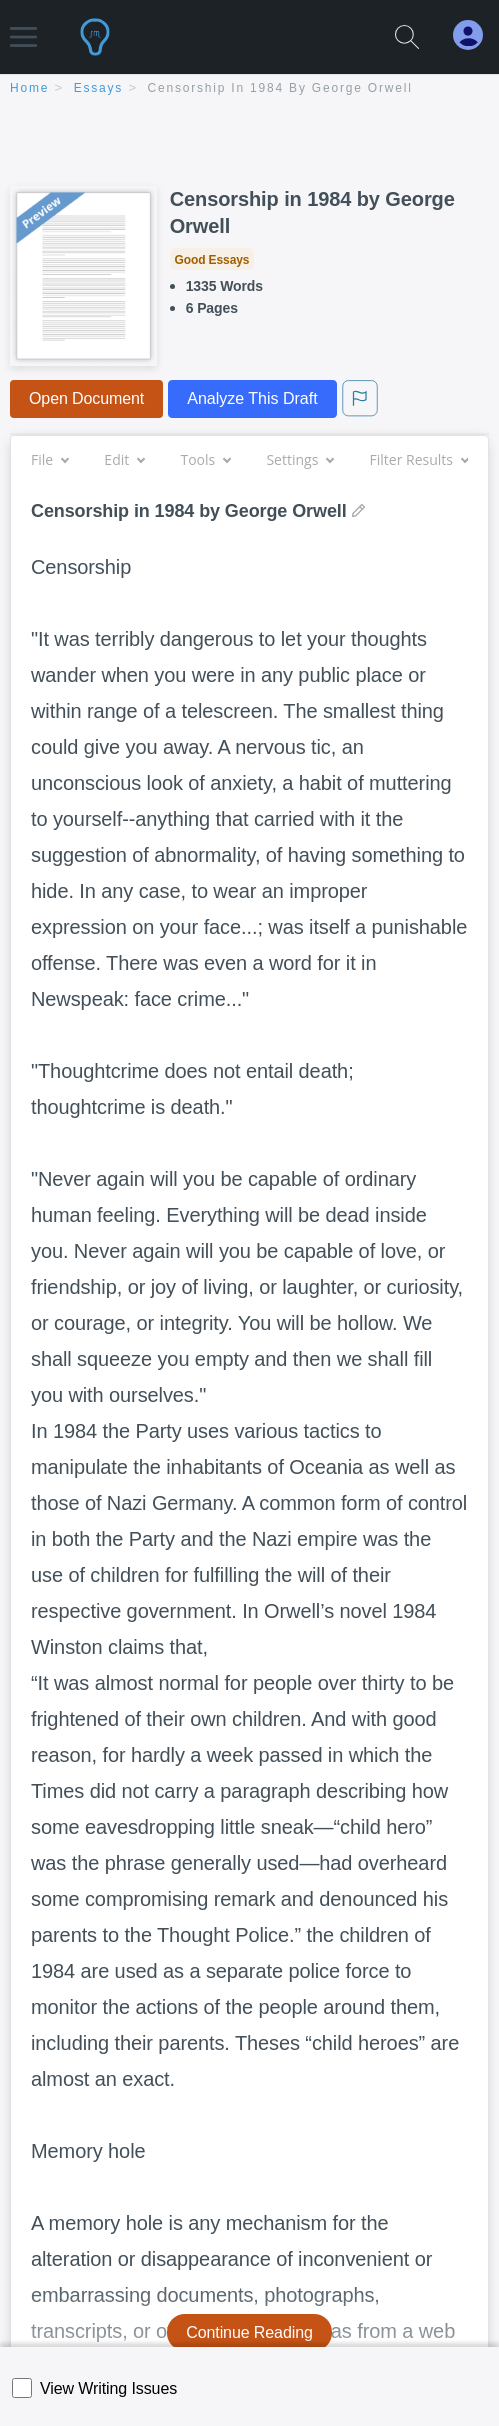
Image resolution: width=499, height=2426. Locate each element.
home (29, 88)
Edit (124, 459)
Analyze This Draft (252, 398)
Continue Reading (249, 2332)
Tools (205, 459)
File (49, 459)
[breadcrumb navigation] (249, 89)
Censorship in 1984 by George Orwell (280, 88)
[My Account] (476, 35)
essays (98, 88)
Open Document (86, 398)
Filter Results (419, 459)
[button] (23, 27)
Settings (299, 459)
